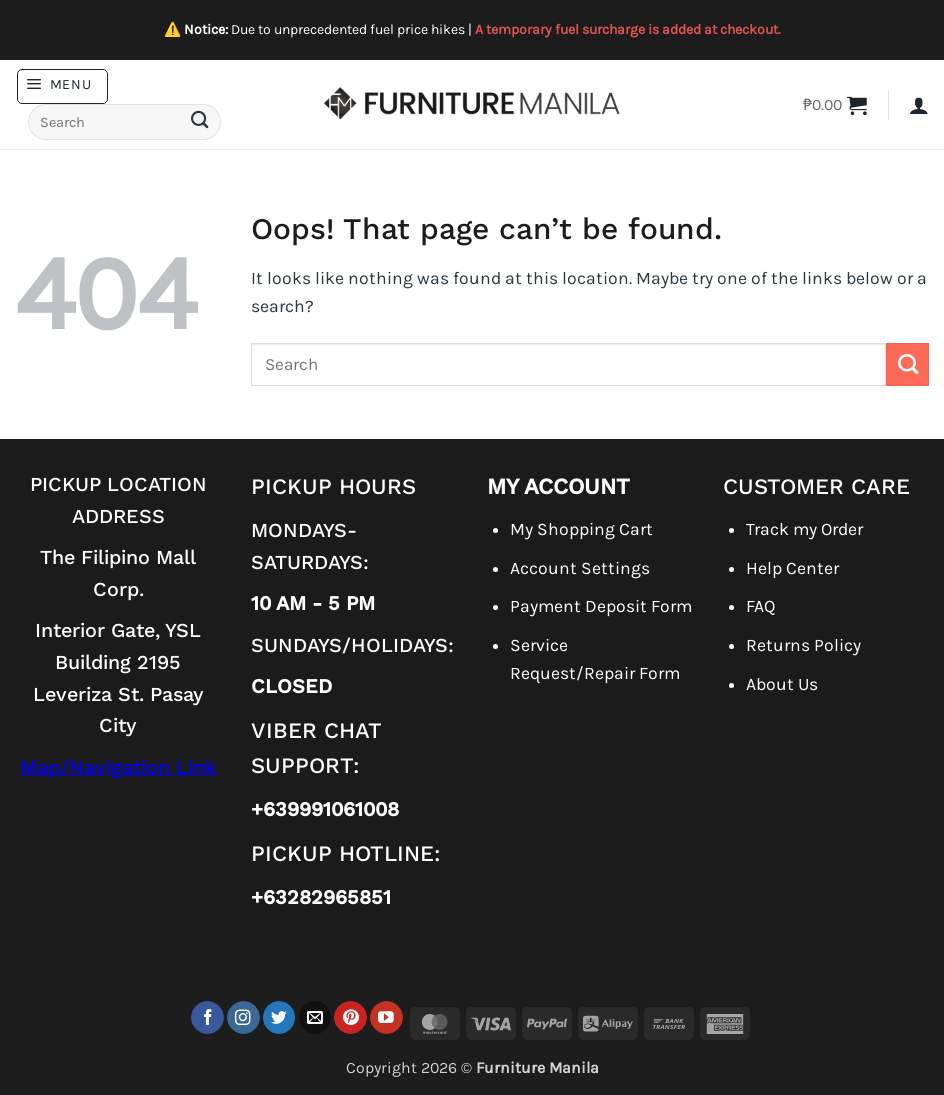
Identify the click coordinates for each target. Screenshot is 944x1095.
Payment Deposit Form (601, 606)
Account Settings (580, 568)
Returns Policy (803, 645)
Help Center (792, 568)
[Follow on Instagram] (243, 1017)
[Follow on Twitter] (279, 1017)
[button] (62, 86)
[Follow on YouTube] (386, 1017)
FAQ (760, 606)
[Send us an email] (315, 1017)
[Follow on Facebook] (207, 1017)
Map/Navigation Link (118, 767)
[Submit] (199, 122)
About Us (782, 684)
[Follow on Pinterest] (350, 1017)
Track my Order (804, 529)
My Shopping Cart (581, 529)
